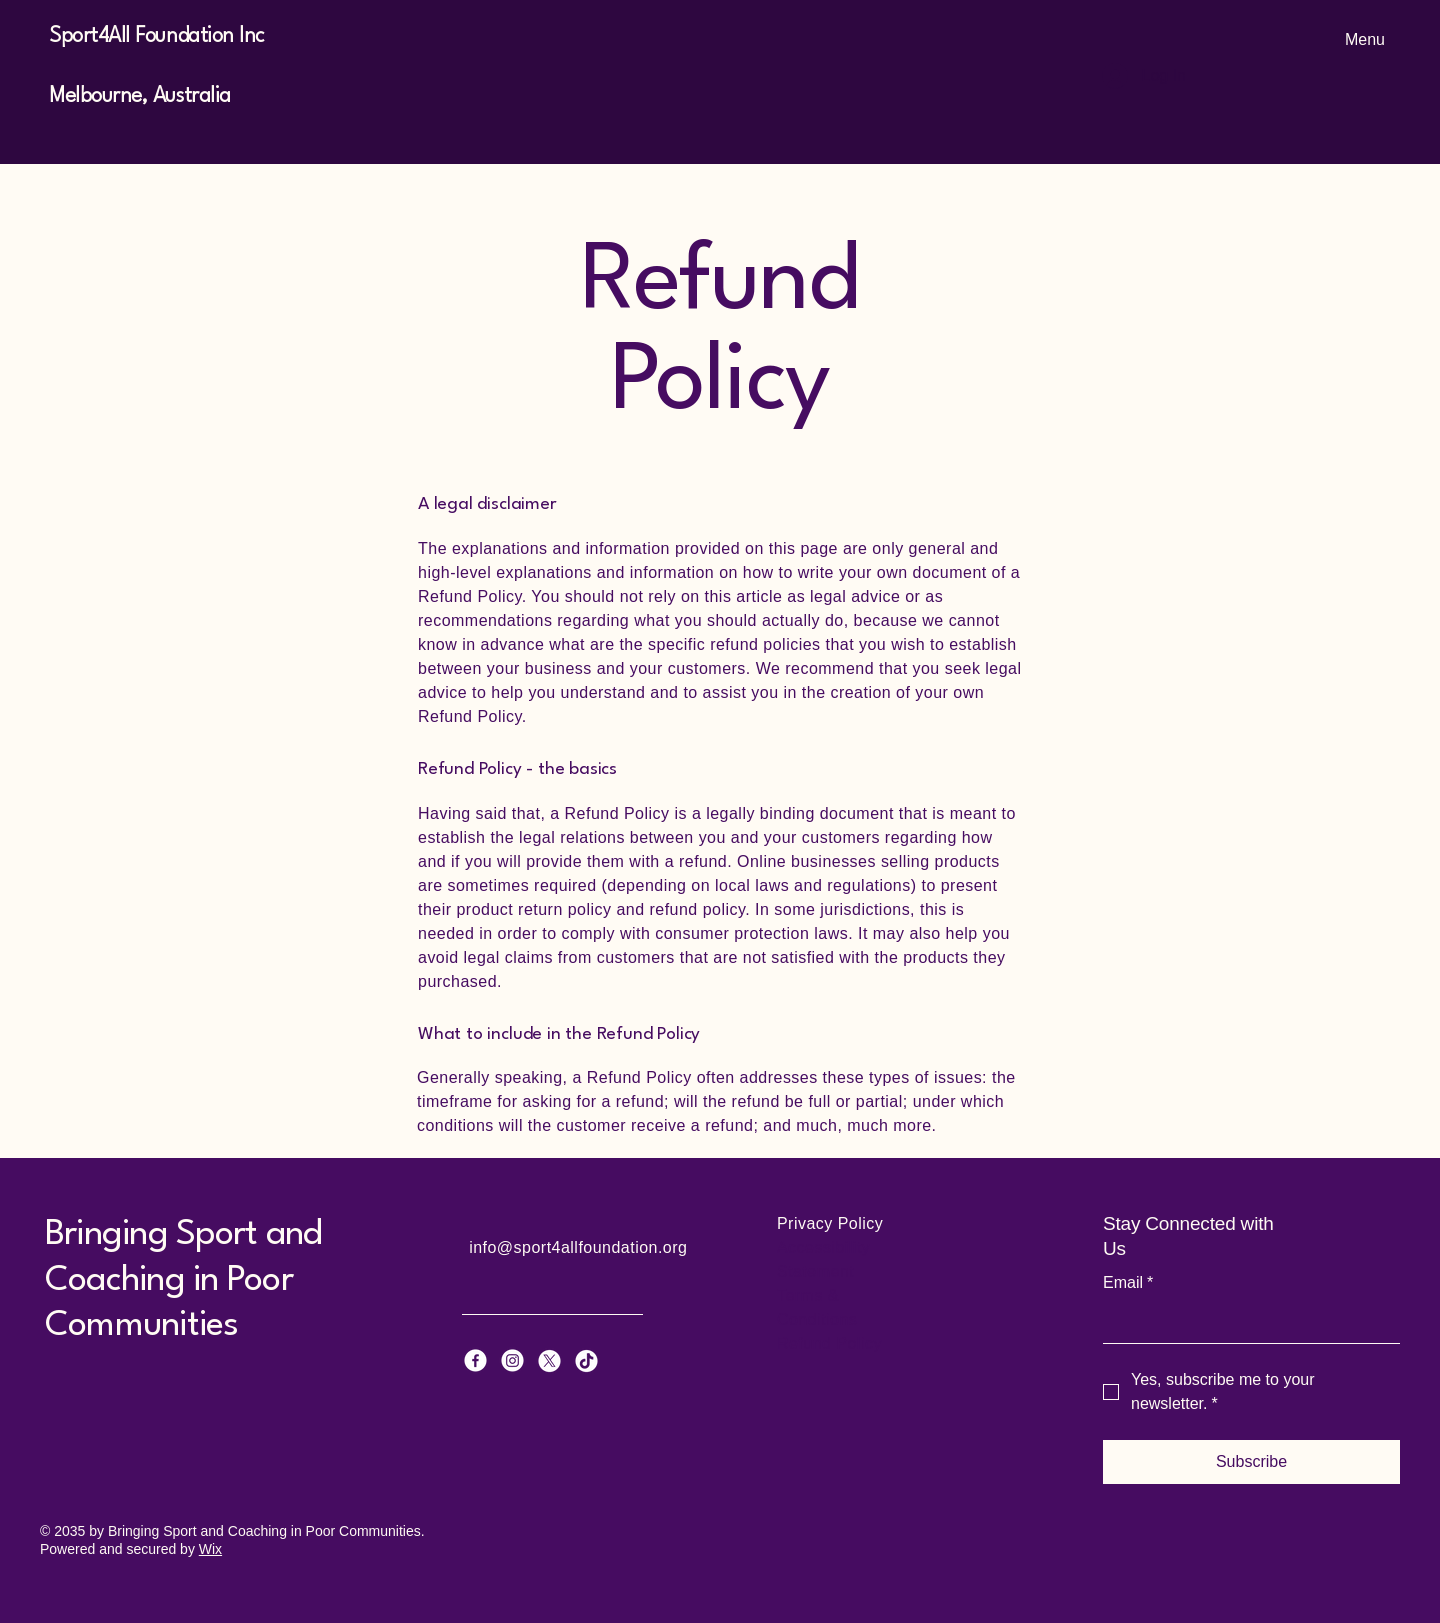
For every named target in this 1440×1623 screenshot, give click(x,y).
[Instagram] (512, 1360)
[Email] (1245, 1323)
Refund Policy (829, 1343)
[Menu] (1360, 40)
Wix (210, 1549)
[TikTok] (586, 1360)
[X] (549, 1360)
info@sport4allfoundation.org (578, 1247)
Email (1128, 1283)
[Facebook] (475, 1360)
